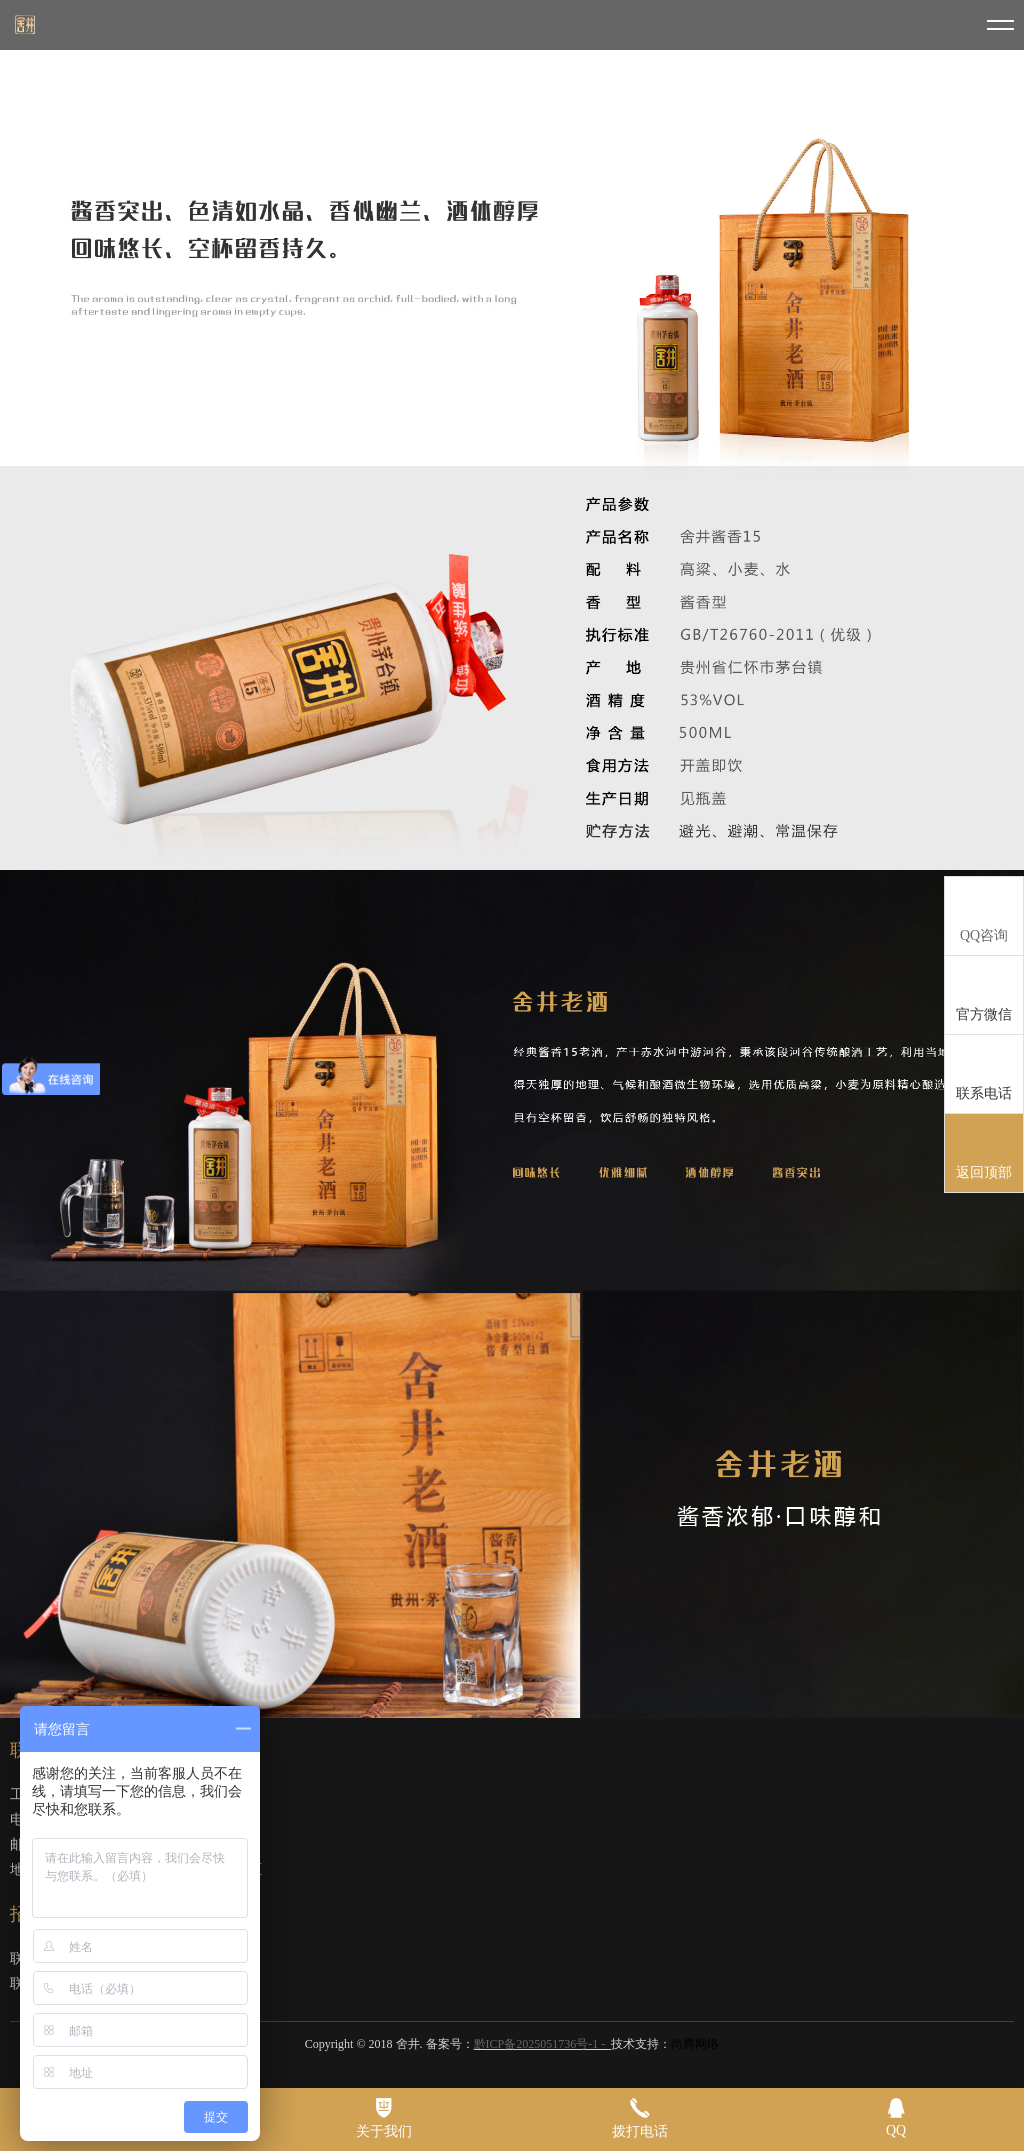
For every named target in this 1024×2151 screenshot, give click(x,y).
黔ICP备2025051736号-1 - (541, 2044)
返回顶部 (984, 1154)
